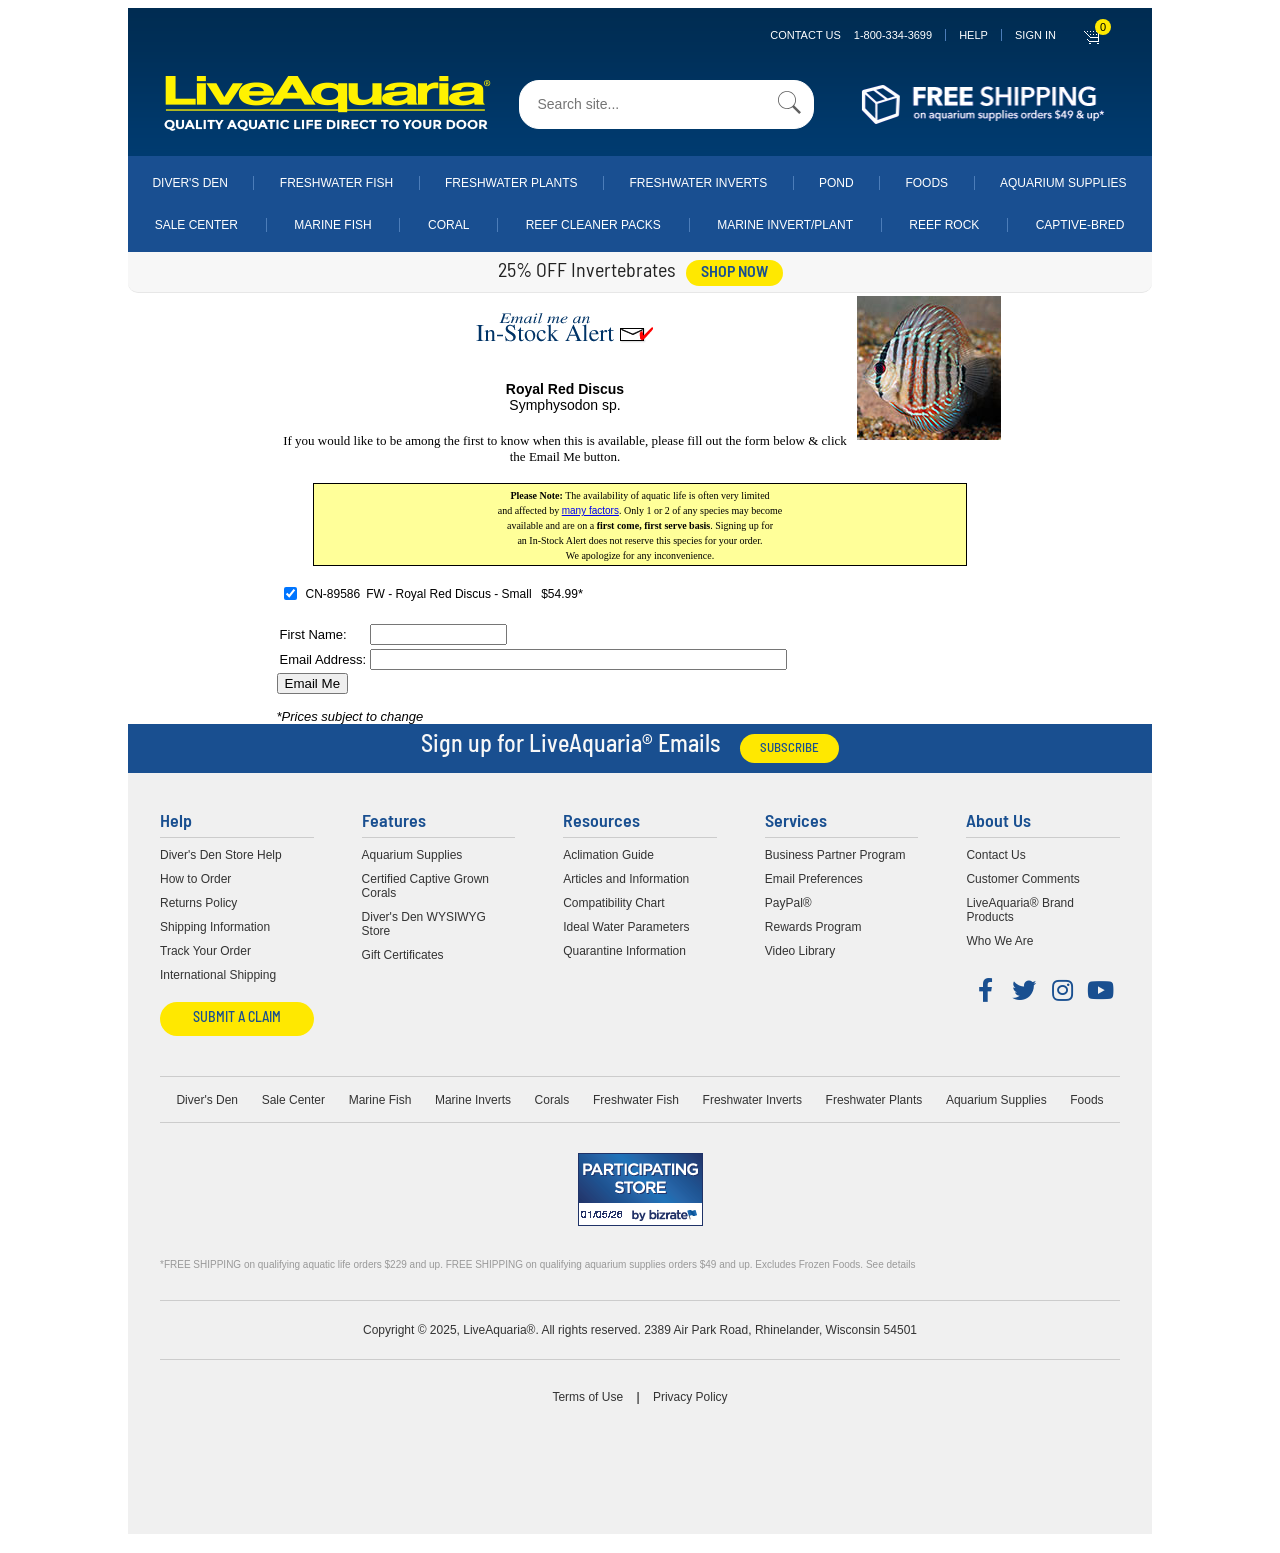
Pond (836, 183)
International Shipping (218, 975)
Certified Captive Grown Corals (425, 886)
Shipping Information (215, 927)
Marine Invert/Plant (785, 225)
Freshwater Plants (511, 183)
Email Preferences (814, 879)
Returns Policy (198, 903)
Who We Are (999, 941)
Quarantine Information (624, 951)
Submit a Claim (237, 1018)
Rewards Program (813, 927)
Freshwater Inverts (698, 183)
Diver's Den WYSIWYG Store (424, 924)
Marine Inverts (473, 1100)
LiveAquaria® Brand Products (1020, 910)
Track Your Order (205, 951)
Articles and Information (626, 879)
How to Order (195, 879)
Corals (552, 1100)
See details (890, 1264)
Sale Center (196, 225)
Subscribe (789, 748)
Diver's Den (190, 183)
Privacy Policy (690, 1397)
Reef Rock (944, 225)
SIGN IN (1035, 35)
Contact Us (851, 35)
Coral (448, 225)
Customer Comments (1022, 879)
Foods (926, 183)
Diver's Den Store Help (221, 855)
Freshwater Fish (336, 183)
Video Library (800, 951)
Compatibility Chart (613, 903)
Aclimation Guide (608, 855)
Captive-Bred (1080, 225)
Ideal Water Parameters (626, 927)
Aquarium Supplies (1063, 183)
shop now (734, 273)
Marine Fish (332, 225)
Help (973, 35)
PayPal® (788, 903)
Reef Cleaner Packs (593, 225)
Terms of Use (587, 1397)
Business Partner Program (835, 855)
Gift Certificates (403, 955)
